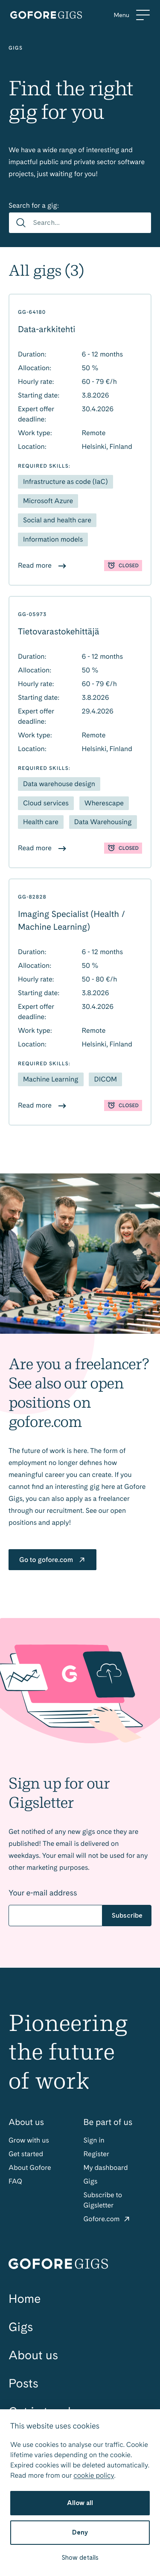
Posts (23, 2383)
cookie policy (93, 2475)
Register (96, 2154)
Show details (80, 2557)
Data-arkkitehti (46, 329)
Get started (26, 2154)
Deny (80, 2532)
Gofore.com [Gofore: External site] (107, 2219)
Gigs (91, 2181)
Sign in (94, 2140)
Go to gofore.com (52, 1560)
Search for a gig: (34, 205)
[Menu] (132, 15)
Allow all (80, 2503)
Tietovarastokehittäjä (58, 631)
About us (33, 2355)
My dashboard (106, 2167)
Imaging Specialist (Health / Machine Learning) (71, 920)
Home (25, 2298)
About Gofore (30, 2167)
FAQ (15, 2181)
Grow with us (29, 2140)
